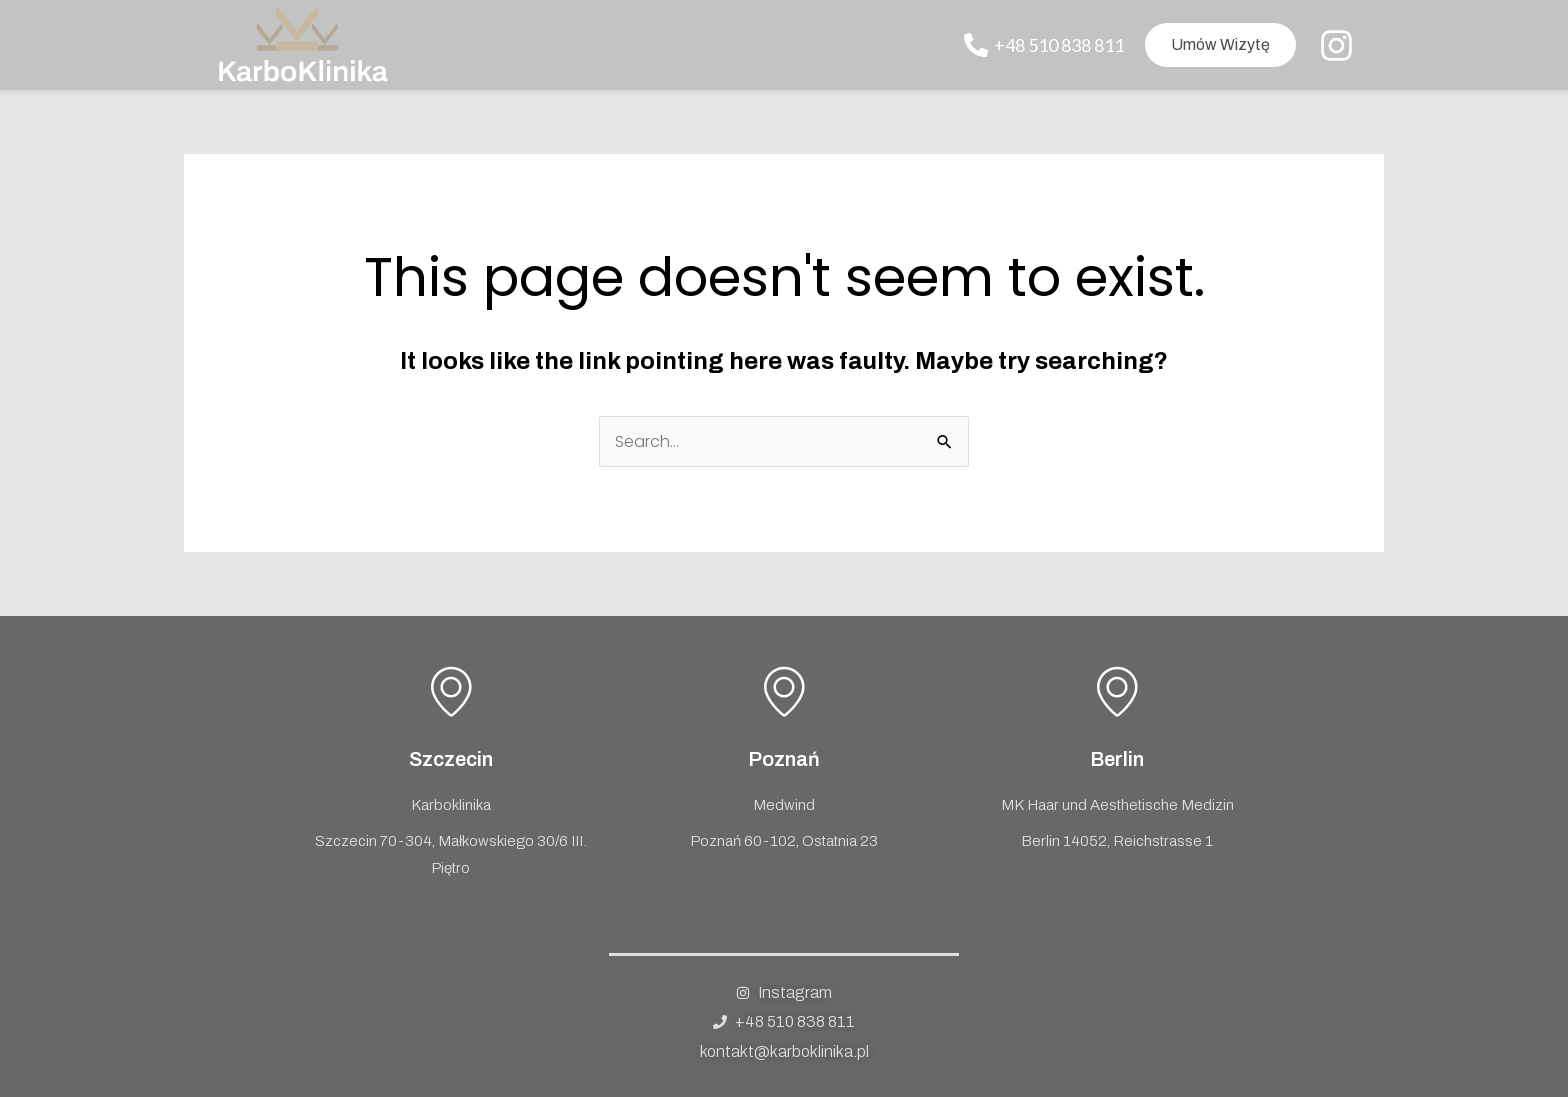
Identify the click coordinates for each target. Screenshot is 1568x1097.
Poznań (784, 759)
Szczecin (451, 759)
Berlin (1117, 759)
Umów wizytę (1220, 44)
